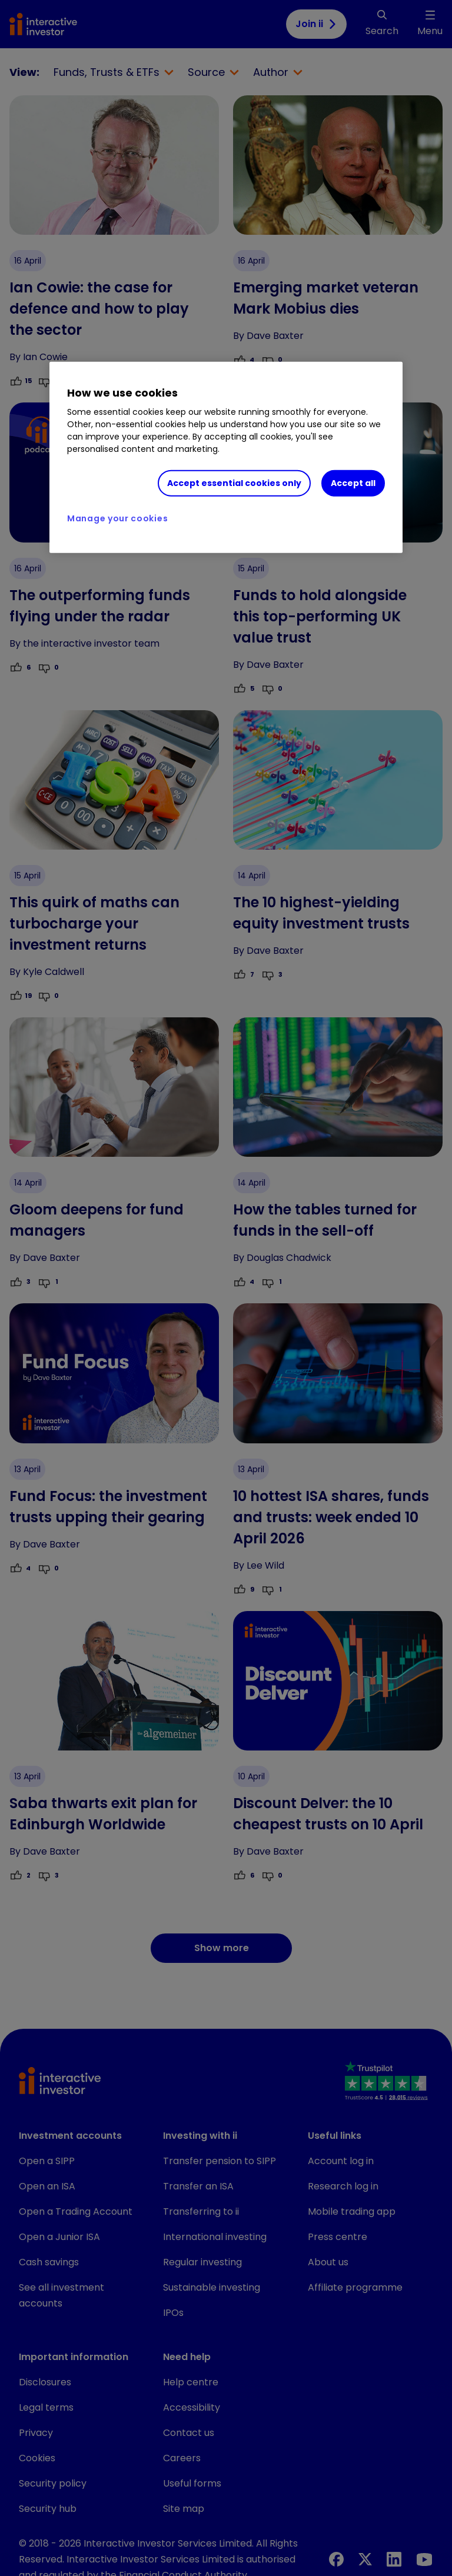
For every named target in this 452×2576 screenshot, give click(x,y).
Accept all (353, 483)
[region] (226, 457)
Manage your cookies (117, 518)
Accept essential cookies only (234, 483)
